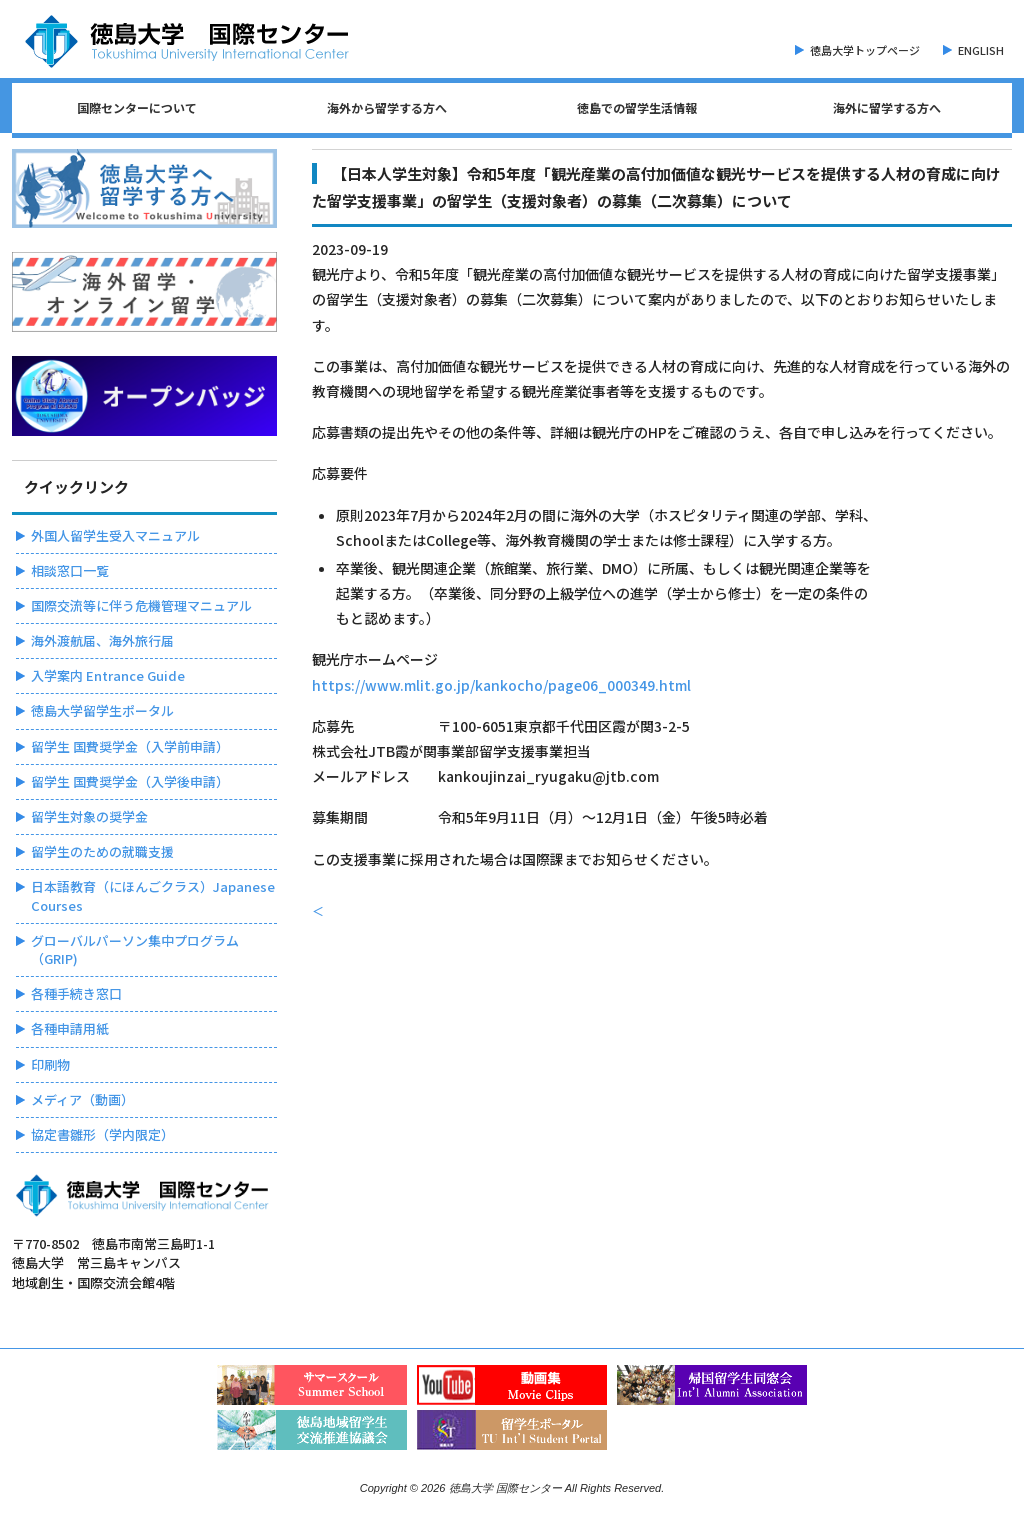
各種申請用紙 (70, 1028)
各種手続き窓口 (76, 993)
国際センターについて (137, 107)
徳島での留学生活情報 (637, 107)
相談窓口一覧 (70, 570)
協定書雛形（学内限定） (102, 1134)
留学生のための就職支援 (102, 851)
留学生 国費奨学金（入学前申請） (130, 746)
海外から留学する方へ (387, 107)
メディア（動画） (82, 1099)
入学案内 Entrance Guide (108, 675)
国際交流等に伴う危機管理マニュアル (141, 605)
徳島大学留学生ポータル (102, 710)
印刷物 (50, 1064)
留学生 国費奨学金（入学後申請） (130, 781)
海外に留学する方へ (887, 107)
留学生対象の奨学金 (89, 816)
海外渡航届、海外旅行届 (102, 640)
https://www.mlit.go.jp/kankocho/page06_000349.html (501, 685)
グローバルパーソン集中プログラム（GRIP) (135, 949)
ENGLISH (981, 50)
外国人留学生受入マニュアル (115, 535)
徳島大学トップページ (865, 50)
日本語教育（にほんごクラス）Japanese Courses (153, 895)
